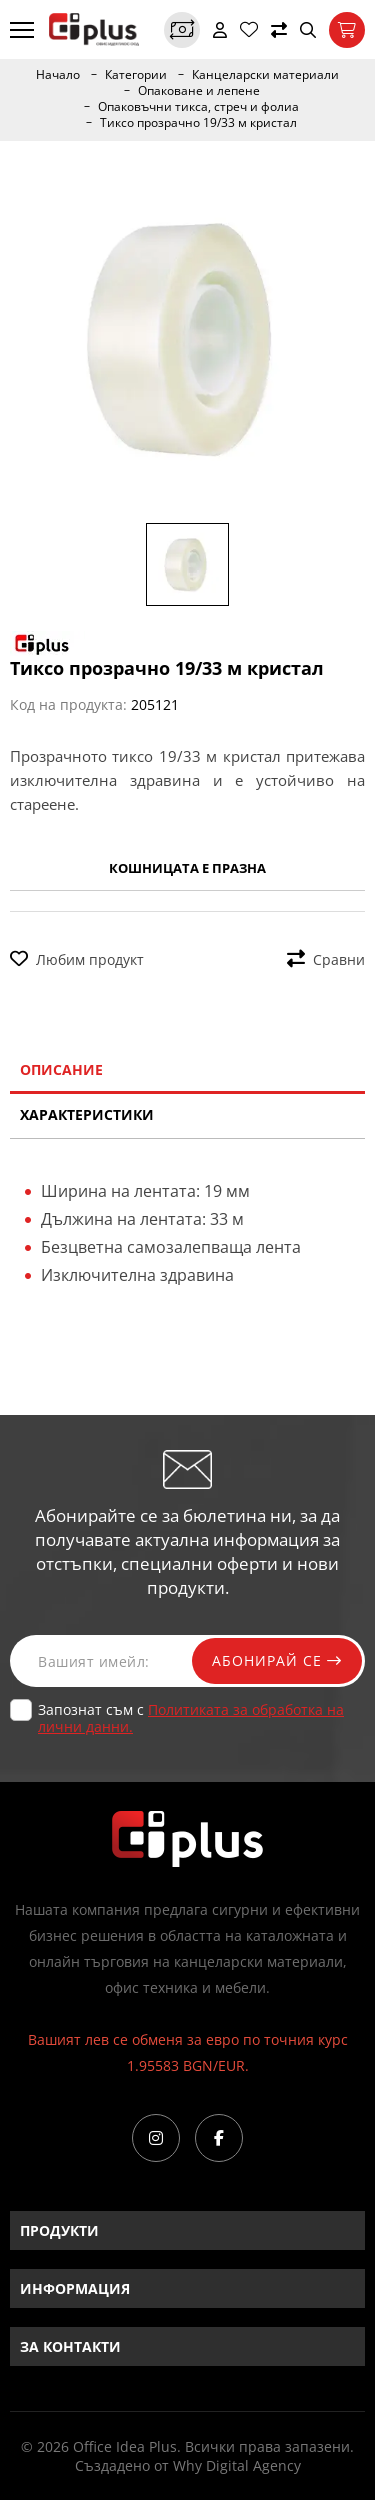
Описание (61, 1069)
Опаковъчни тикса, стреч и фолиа (198, 107)
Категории (136, 75)
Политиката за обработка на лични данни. (191, 1718)
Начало (58, 75)
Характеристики (87, 1114)
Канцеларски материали (265, 75)
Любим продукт (77, 959)
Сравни (326, 959)
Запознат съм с (191, 1718)
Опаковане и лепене (199, 91)
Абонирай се (277, 1660)
